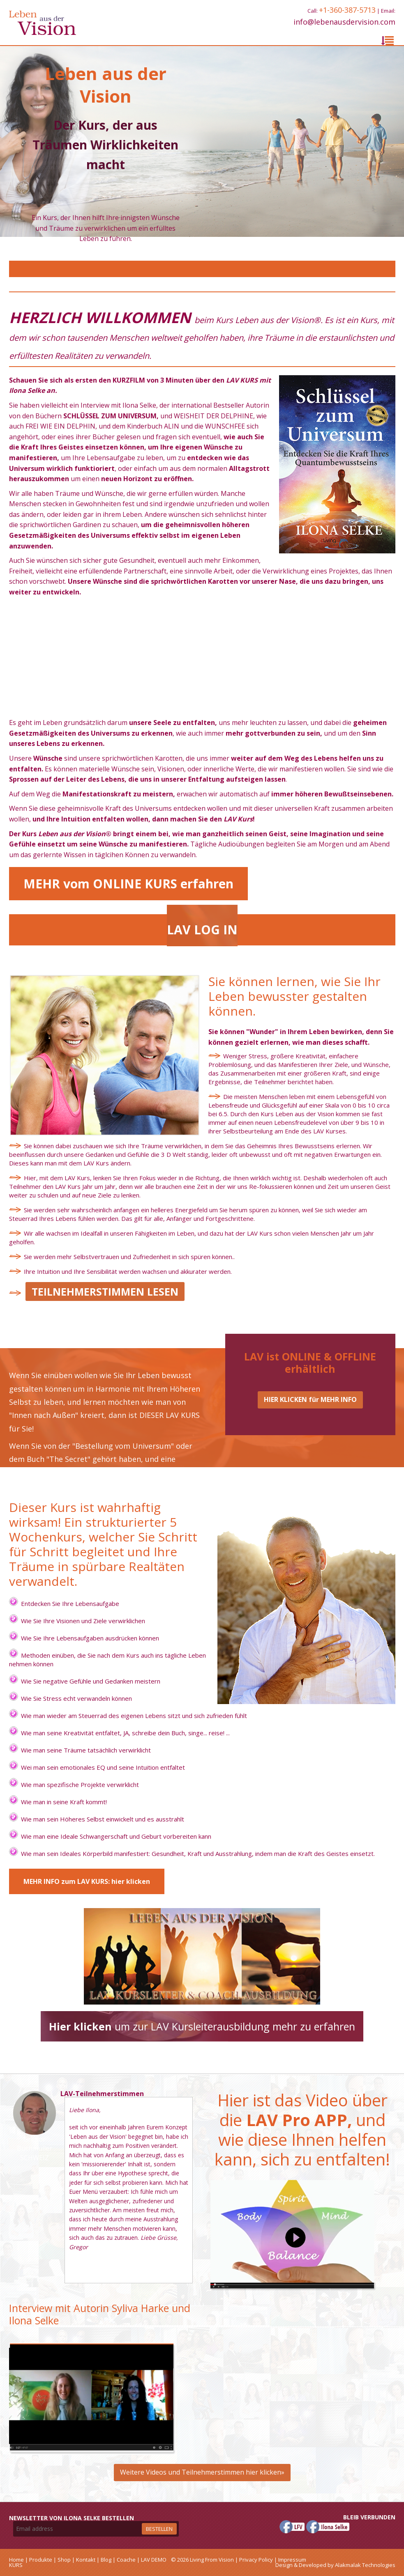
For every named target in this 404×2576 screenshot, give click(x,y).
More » (78, 2270)
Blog (106, 2559)
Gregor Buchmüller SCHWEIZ (34, 2148)
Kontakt (85, 2559)
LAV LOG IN (202, 929)
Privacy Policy (256, 2559)
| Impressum (290, 2559)
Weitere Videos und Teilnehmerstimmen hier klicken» (202, 2472)
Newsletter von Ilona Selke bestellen (71, 2518)
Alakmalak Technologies (365, 2565)
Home (16, 2559)
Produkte (40, 2559)
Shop (64, 2559)
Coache (126, 2559)
